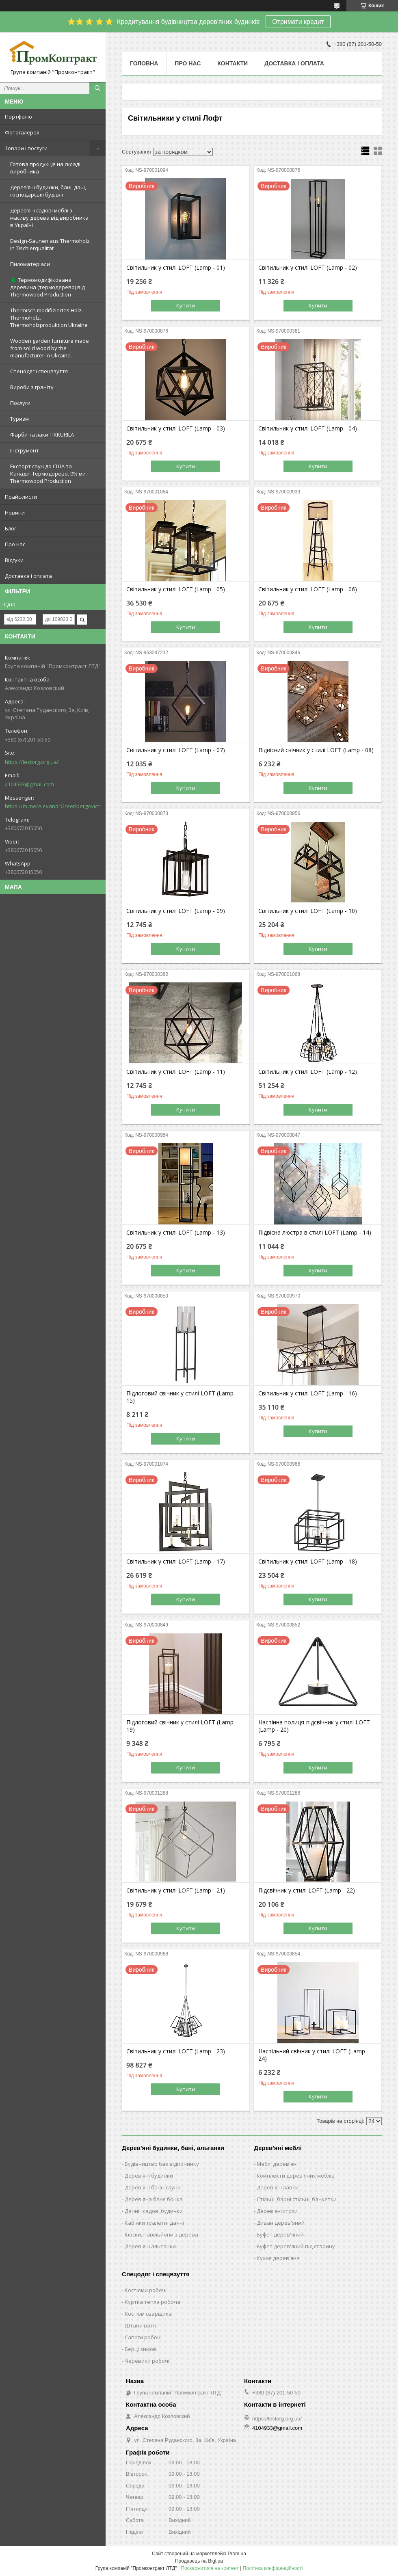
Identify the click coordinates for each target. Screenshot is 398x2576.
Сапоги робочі (143, 2337)
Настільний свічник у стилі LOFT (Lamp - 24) (313, 2055)
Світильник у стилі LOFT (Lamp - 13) (175, 1232)
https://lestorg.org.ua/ (32, 762)
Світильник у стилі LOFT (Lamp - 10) (307, 911)
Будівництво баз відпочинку (162, 2163)
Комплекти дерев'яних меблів (296, 2175)
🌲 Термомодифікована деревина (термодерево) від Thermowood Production (47, 287)
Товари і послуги (26, 148)
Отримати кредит (298, 21)
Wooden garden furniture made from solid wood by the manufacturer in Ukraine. (49, 348)
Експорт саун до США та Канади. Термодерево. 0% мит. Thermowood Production (50, 473)
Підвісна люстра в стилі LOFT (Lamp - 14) (314, 1232)
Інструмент (24, 450)
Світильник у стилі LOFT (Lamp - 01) (175, 267)
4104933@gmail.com (29, 784)
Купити (185, 305)
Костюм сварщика (148, 2313)
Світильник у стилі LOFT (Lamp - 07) (175, 750)
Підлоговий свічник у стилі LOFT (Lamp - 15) (181, 1397)
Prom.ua (237, 2554)
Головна (144, 63)
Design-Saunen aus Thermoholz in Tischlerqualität (50, 244)
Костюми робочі (146, 2290)
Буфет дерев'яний (280, 2234)
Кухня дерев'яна (278, 2258)
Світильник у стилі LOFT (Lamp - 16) (307, 1393)
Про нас (15, 544)
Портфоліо (18, 116)
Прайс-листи (21, 496)
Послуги (20, 403)
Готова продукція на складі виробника (45, 167)
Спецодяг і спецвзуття (39, 371)
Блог (10, 528)
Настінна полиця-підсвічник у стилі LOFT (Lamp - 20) (314, 1726)
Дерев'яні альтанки (150, 2246)
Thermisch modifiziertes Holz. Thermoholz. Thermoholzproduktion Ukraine (49, 318)
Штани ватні (141, 2325)
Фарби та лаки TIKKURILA (42, 434)
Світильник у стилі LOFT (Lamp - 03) (175, 428)
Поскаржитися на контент (210, 2568)
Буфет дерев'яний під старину (296, 2246)
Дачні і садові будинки (154, 2211)
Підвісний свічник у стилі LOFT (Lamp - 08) (316, 750)
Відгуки (14, 560)
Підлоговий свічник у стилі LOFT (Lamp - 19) (181, 1726)
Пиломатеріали (30, 264)
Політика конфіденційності (273, 2568)
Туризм (19, 418)
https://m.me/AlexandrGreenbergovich (53, 806)
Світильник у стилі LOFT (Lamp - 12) (307, 1071)
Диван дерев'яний (281, 2222)
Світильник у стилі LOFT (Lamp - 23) (175, 2051)
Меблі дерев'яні (277, 2163)
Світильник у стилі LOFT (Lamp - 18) (307, 1561)
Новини (15, 512)
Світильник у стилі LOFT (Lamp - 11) (175, 1071)
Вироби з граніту (32, 387)
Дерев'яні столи (277, 2211)
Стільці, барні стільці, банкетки (297, 2199)
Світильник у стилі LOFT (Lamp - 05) (175, 589)
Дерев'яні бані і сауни (153, 2187)
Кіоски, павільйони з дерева (161, 2234)
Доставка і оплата (28, 576)
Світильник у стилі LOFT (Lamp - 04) (307, 428)
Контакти (232, 63)
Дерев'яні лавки (277, 2187)
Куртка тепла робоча (152, 2302)
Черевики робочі (147, 2360)
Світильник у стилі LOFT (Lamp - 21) (175, 1890)
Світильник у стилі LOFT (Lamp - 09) (175, 911)
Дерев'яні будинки (149, 2175)
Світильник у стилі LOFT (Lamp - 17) (175, 1561)
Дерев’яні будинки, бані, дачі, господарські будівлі (48, 191)
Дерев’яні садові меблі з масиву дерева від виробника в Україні (49, 218)
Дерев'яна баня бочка (154, 2199)
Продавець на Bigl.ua (199, 2561)
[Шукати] (97, 88)
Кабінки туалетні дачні (154, 2222)
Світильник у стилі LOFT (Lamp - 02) (307, 267)
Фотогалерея (22, 132)
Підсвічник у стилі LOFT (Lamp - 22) (306, 1890)
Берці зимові (141, 2349)
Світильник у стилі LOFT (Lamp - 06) (307, 589)
